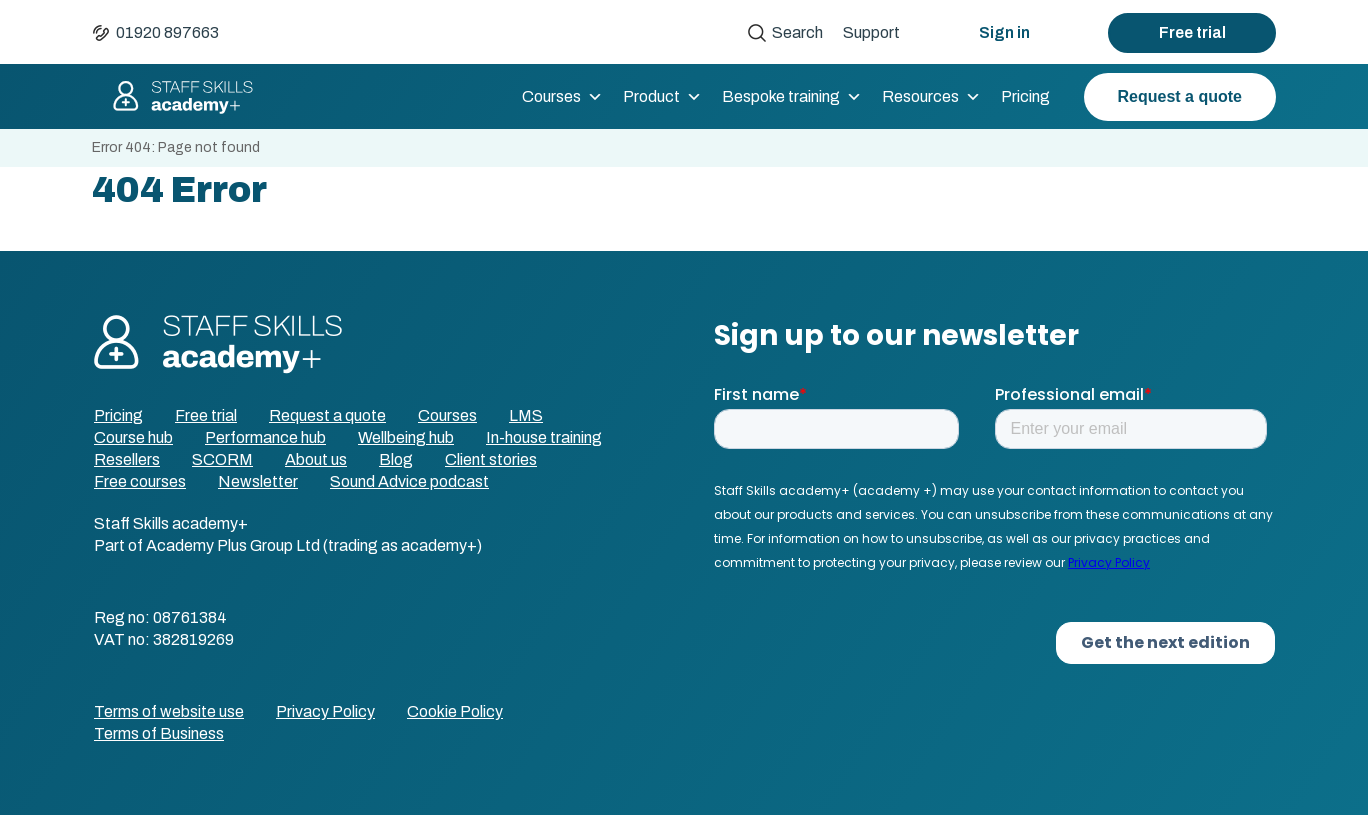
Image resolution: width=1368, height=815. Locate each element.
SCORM (222, 459)
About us (316, 459)
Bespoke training (792, 97)
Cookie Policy (455, 711)
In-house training (544, 437)
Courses (562, 97)
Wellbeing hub (406, 437)
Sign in (1004, 32)
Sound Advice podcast (409, 481)
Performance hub (265, 437)
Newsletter (258, 481)
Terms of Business (159, 733)
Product (662, 97)
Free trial (1192, 32)
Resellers (127, 459)
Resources (931, 97)
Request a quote (1180, 96)
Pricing (1025, 96)
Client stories (491, 459)
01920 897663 (167, 32)
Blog (396, 459)
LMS (526, 415)
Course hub (133, 437)
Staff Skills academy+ (174, 97)
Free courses (140, 481)
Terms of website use (169, 711)
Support (871, 32)
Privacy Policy (325, 711)
